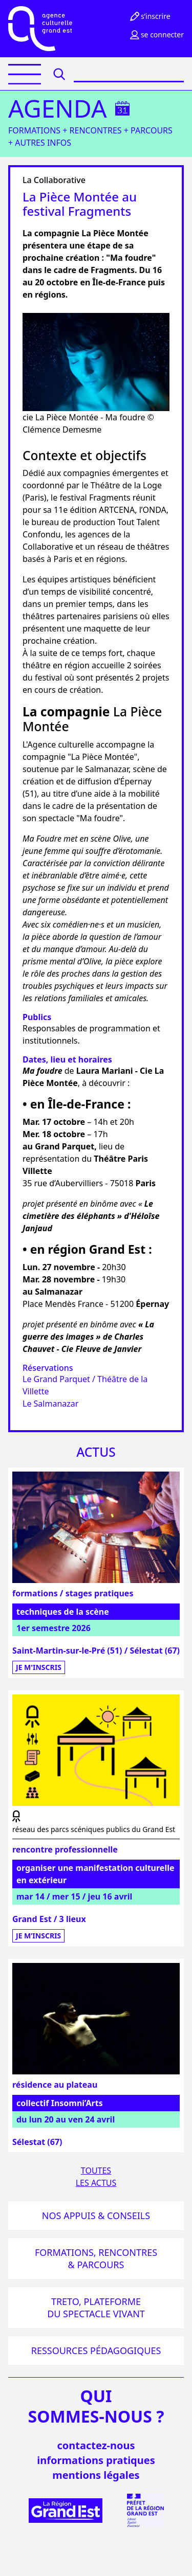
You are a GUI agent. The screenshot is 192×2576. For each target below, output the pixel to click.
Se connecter (156, 35)
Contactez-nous (96, 2445)
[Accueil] (40, 28)
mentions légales (95, 2475)
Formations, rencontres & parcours (96, 2258)
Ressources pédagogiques (96, 2350)
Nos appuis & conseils (96, 2215)
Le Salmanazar (50, 1403)
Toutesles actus (96, 2176)
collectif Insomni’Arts (59, 2103)
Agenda (57, 108)
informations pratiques (96, 2460)
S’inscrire (149, 16)
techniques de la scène (62, 1611)
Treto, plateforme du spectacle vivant (96, 2307)
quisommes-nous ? (96, 2406)
